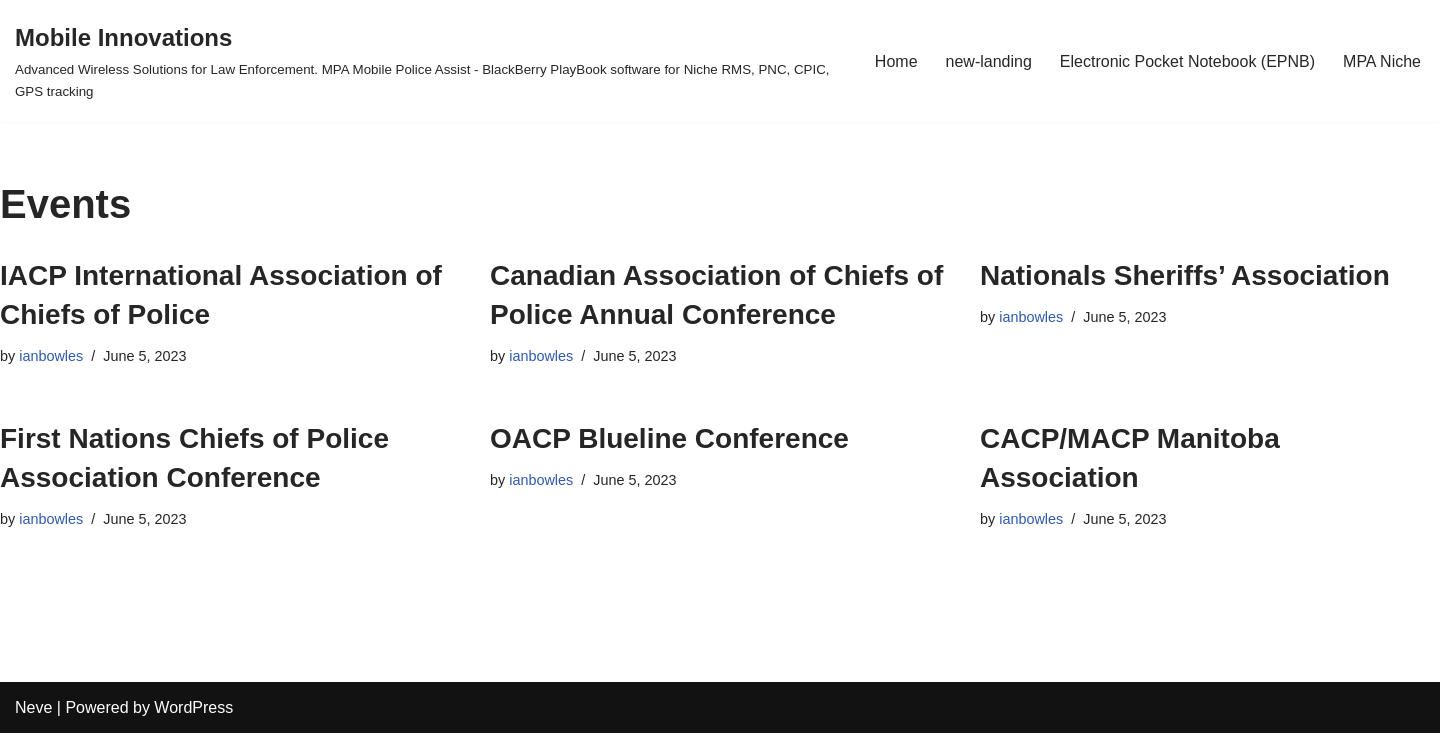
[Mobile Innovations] (428, 61)
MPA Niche (1382, 61)
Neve (33, 707)
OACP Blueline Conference (669, 438)
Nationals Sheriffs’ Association (1185, 275)
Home (896, 61)
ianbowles (51, 356)
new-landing (989, 61)
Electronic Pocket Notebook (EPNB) (1187, 61)
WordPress (193, 707)
